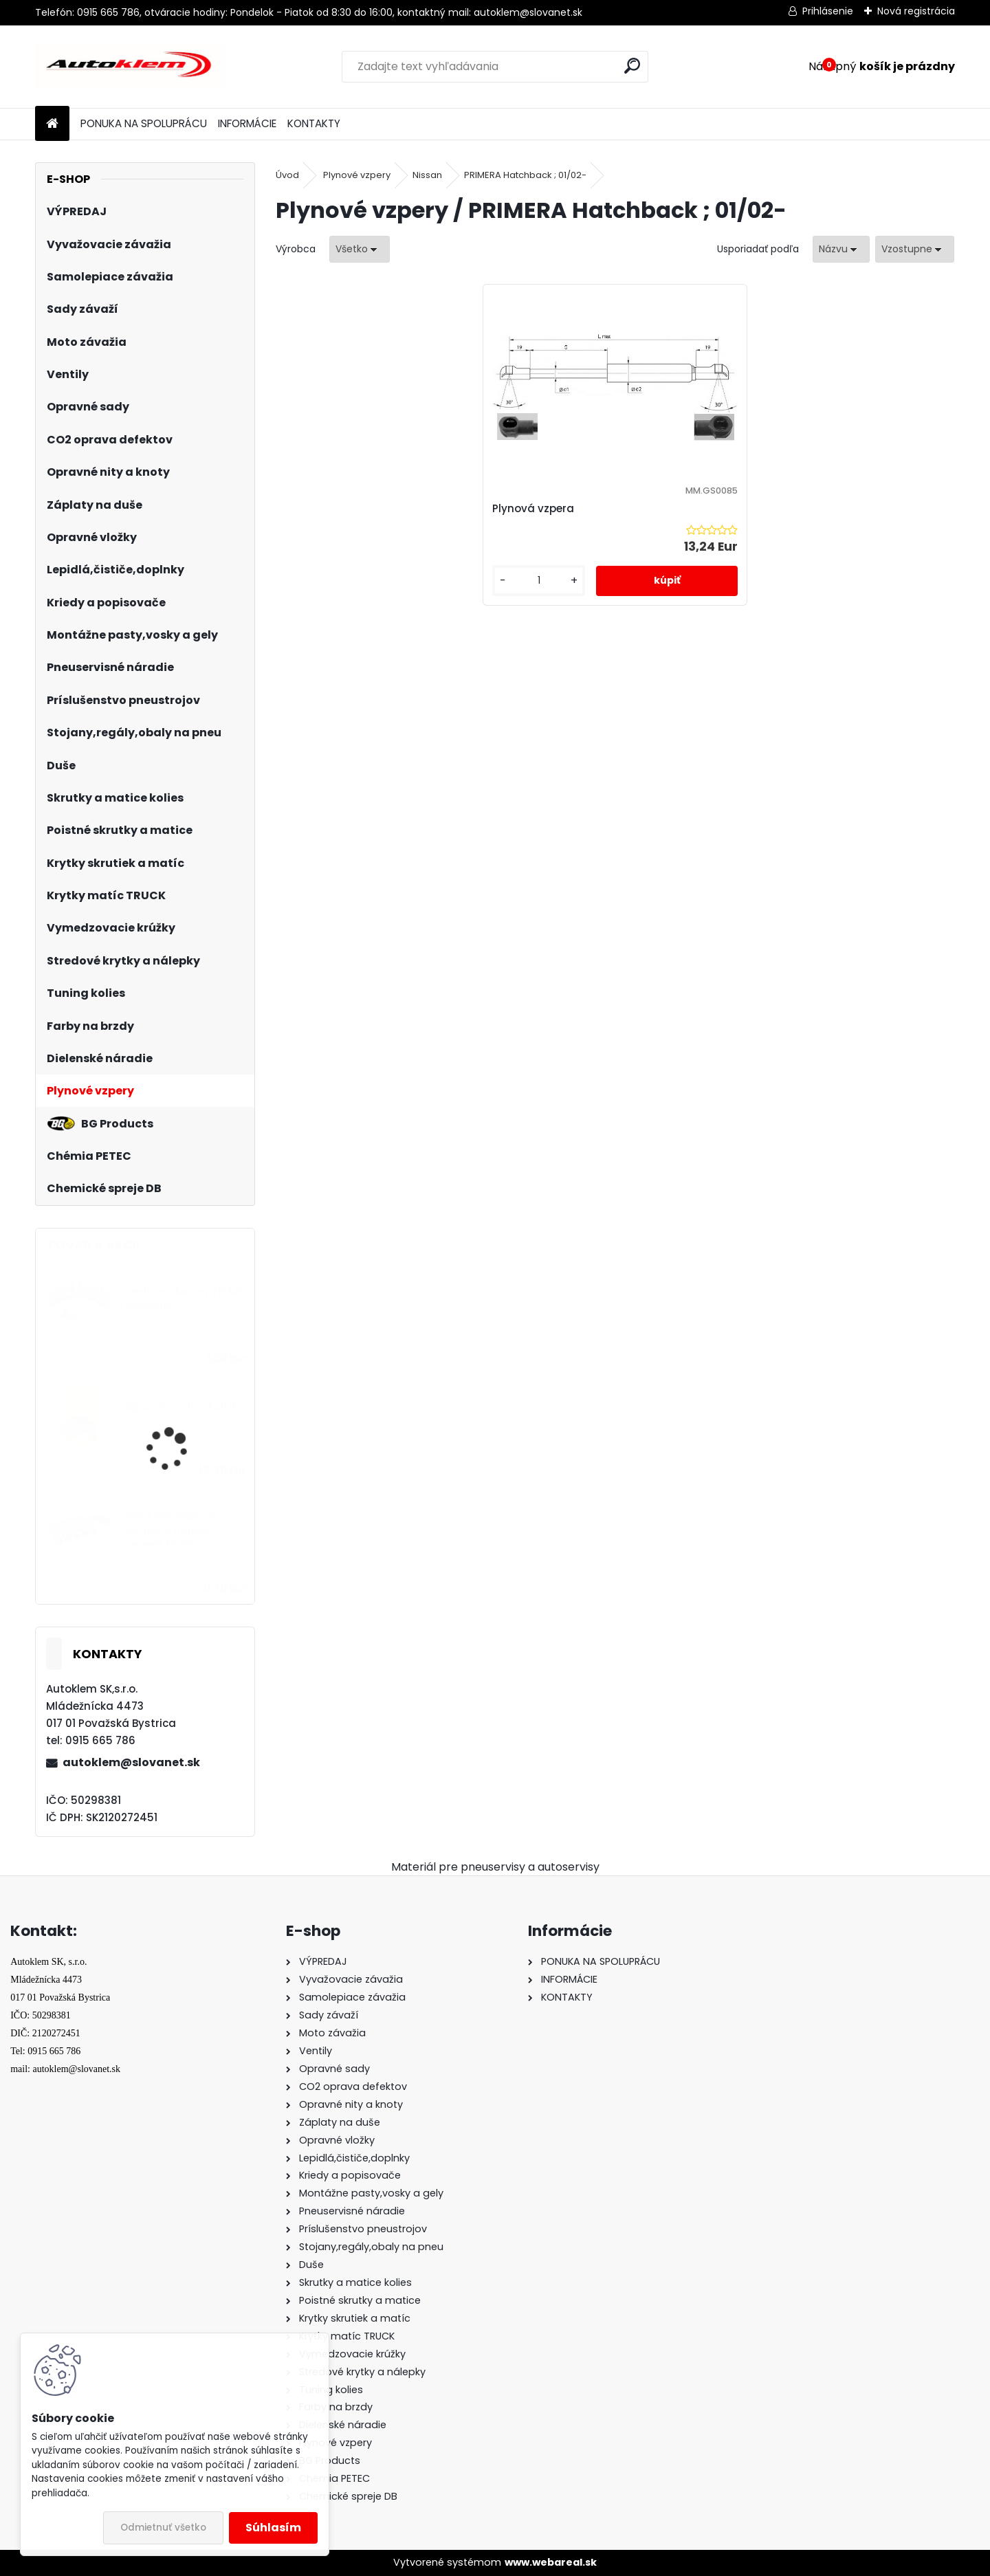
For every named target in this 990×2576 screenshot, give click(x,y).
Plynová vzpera (586, 508)
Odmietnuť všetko (163, 2527)
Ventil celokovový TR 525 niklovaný (185, 1299)
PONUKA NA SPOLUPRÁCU (143, 123)
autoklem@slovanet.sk (131, 1762)
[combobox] (841, 249)
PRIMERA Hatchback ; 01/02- (525, 174)
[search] (632, 66)
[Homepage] (52, 124)
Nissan (427, 174)
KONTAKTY (313, 123)
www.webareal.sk (551, 2562)
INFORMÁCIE (247, 123)
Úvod (287, 174)
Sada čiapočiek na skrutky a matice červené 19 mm (170, 1530)
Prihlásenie (827, 11)
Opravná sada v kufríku (184, 1406)
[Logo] (129, 66)
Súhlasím (273, 2527)
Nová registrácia (916, 11)
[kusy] (570, 594)
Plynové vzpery (356, 174)
